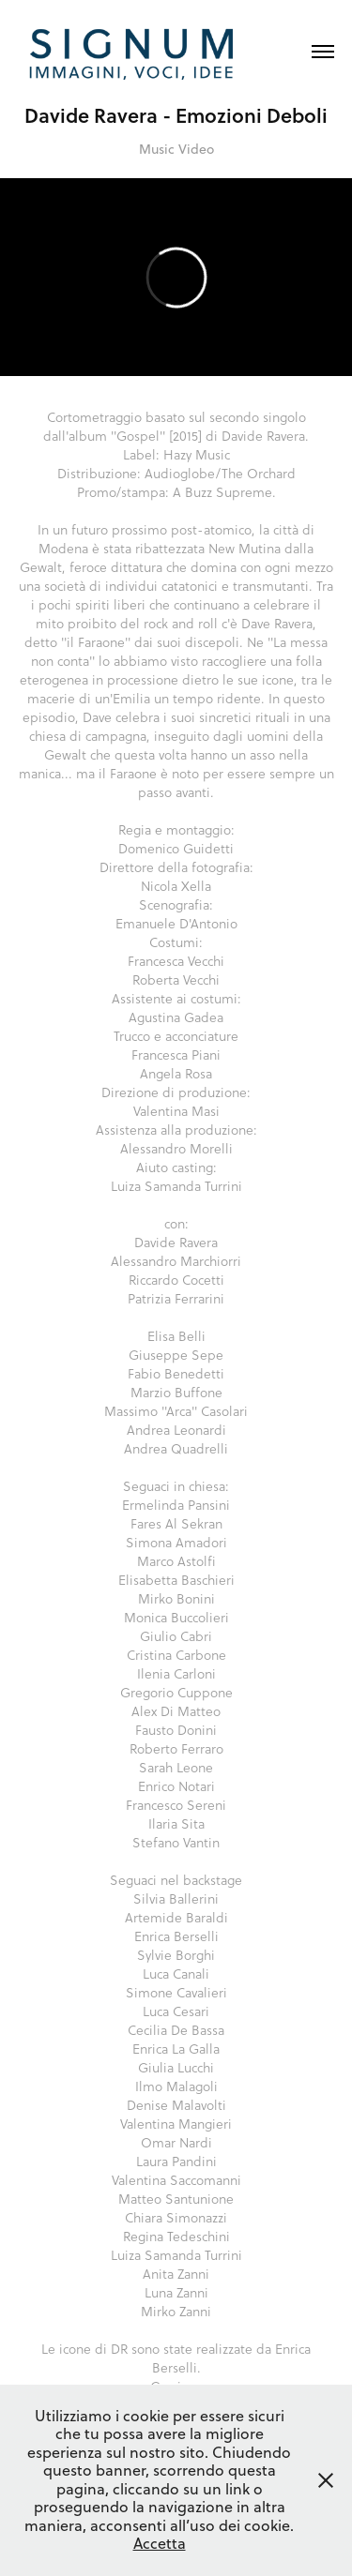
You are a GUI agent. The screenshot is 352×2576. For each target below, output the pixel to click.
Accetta (159, 2543)
